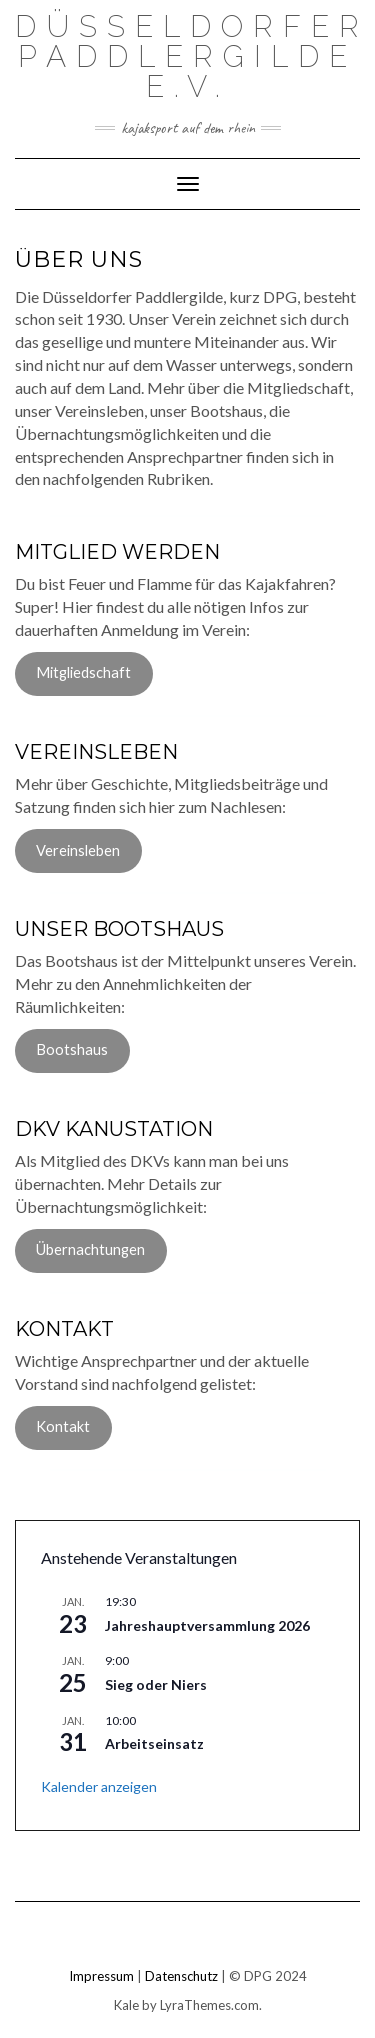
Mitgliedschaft (83, 672)
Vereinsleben (78, 850)
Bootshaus (72, 1049)
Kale (126, 2005)
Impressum (101, 1976)
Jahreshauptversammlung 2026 (207, 1625)
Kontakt (63, 1426)
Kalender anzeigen (99, 1786)
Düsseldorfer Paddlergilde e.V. (192, 56)
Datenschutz (181, 1976)
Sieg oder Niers (156, 1684)
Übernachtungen (90, 1249)
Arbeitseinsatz (154, 1743)
